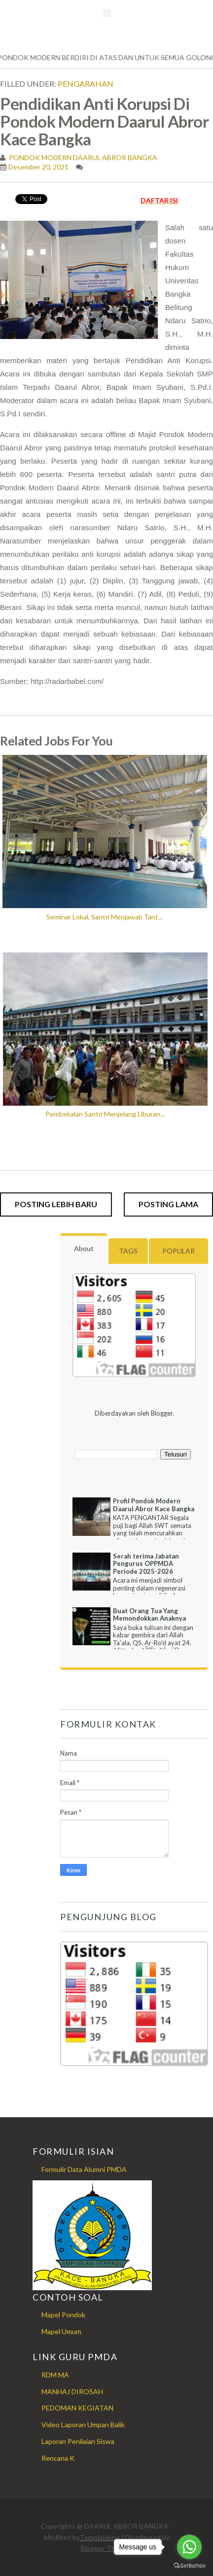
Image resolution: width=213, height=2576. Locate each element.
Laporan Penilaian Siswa (77, 2441)
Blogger (162, 1413)
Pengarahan (85, 83)
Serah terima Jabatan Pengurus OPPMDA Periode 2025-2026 (146, 1563)
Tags (128, 1251)
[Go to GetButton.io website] (189, 2566)
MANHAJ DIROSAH (72, 2391)
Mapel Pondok (63, 2314)
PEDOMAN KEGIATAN (77, 2408)
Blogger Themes (106, 2548)
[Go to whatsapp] (189, 2547)
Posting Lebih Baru (56, 1204)
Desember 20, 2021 (38, 167)
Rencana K (57, 2458)
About (84, 1248)
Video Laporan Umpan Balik (83, 2424)
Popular (178, 1251)
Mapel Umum (61, 2331)
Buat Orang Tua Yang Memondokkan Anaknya (149, 1615)
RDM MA (55, 2375)
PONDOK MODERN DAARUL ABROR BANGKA (82, 157)
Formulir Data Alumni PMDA (84, 2169)
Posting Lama (168, 1204)
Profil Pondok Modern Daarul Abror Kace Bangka (153, 1505)
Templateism (100, 2537)
